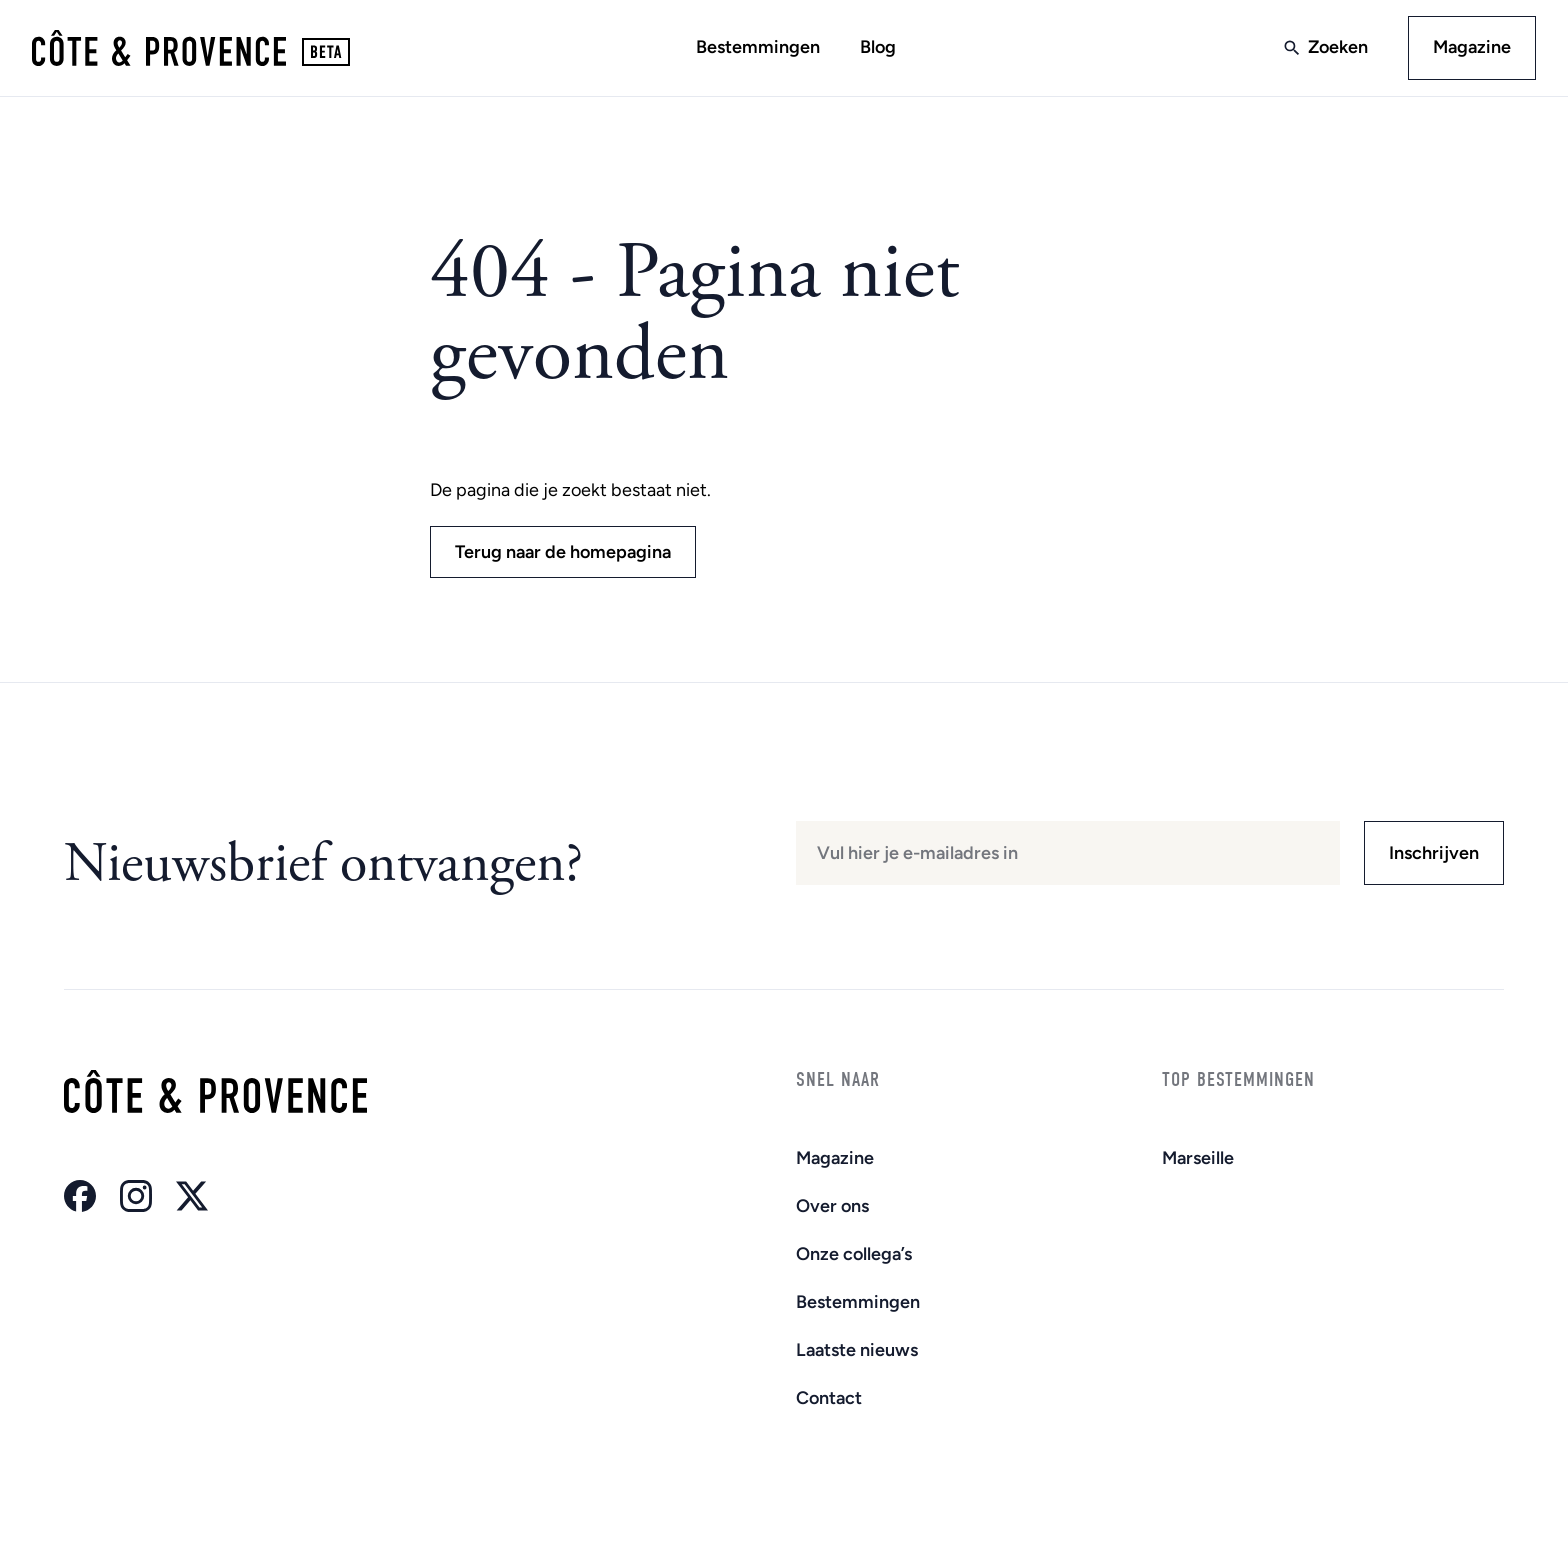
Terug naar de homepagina (563, 552)
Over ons (832, 1206)
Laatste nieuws (857, 1350)
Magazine (1472, 47)
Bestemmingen (758, 47)
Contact (829, 1398)
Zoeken (1338, 47)
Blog (878, 47)
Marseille (1198, 1158)
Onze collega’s (854, 1254)
